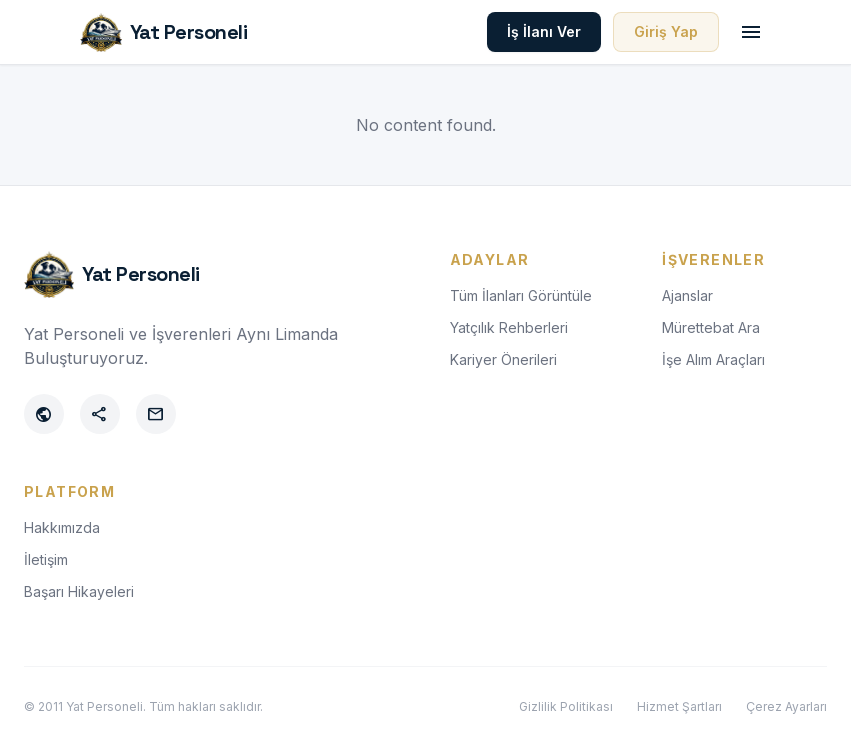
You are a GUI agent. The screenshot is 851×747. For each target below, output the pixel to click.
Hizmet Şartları (679, 706)
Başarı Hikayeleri (79, 591)
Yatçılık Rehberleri (509, 327)
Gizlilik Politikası (566, 706)
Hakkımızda (62, 527)
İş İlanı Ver (544, 31)
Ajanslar (687, 295)
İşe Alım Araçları (713, 359)
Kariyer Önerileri (503, 359)
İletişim (46, 559)
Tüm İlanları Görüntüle (521, 295)
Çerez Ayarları (786, 706)
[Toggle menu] (751, 32)
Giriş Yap (666, 31)
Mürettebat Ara (711, 327)
